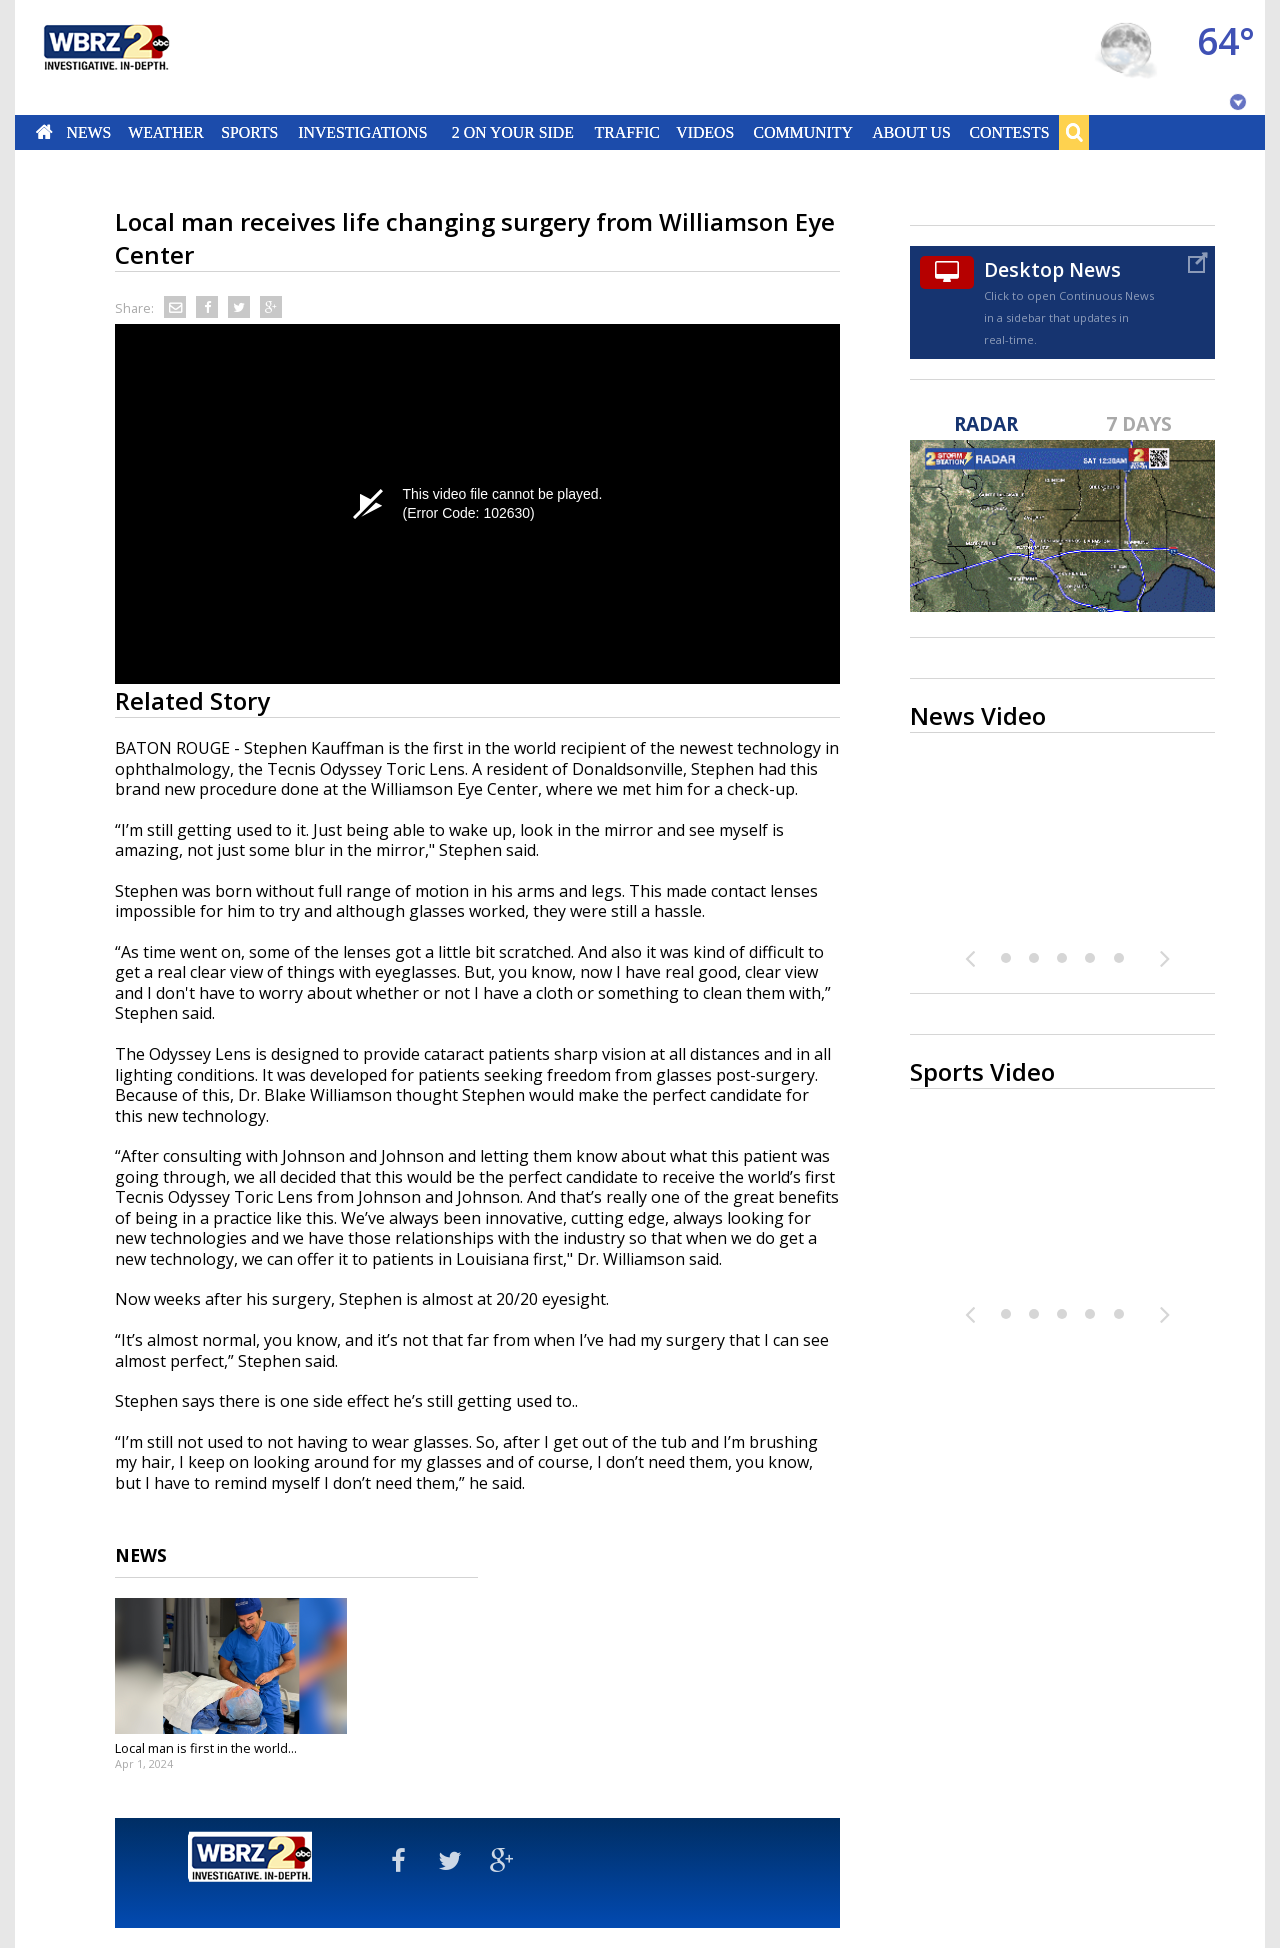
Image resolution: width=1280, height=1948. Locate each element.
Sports (249, 132)
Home (44, 132)
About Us (911, 132)
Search (1074, 132)
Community (802, 132)
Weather (166, 132)
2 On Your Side (513, 132)
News (88, 132)
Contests (1010, 132)
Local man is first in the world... (206, 1748)
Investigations (363, 132)
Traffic (626, 132)
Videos (705, 132)
